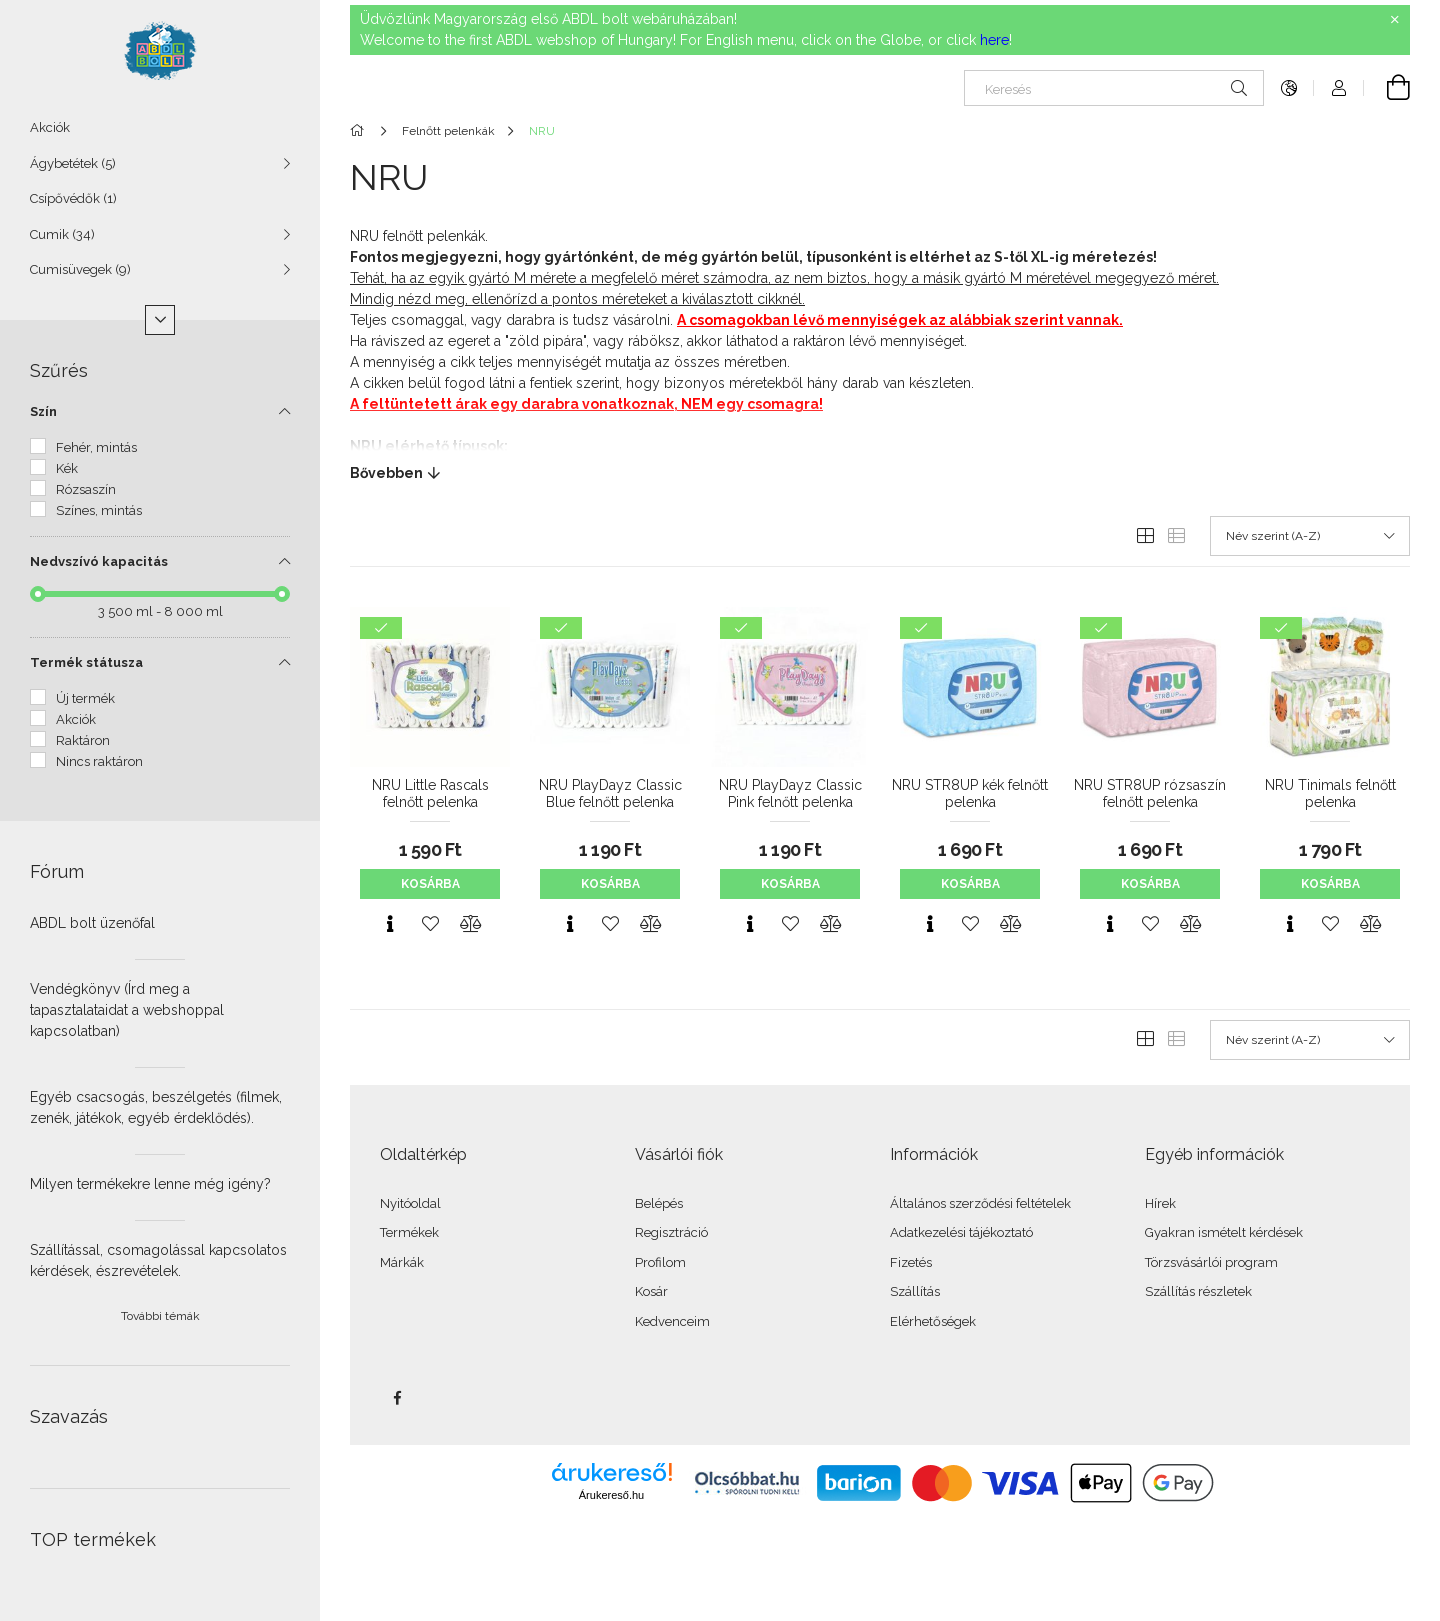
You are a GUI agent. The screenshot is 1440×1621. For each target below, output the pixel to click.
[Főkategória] (360, 131)
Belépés (659, 1203)
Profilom (660, 1262)
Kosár (651, 1291)
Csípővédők (73, 198)
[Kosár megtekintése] (1387, 88)
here (994, 40)
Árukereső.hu (611, 1495)
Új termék (85, 698)
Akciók (50, 127)
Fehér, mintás (96, 447)
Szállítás (915, 1291)
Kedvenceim (672, 1321)
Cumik (62, 234)
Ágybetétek (73, 163)
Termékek (409, 1232)
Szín (43, 411)
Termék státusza (86, 662)
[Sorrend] (1310, 536)
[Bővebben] (880, 473)
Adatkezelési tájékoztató (961, 1232)
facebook (397, 1398)
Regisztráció (671, 1232)
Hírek (1160, 1203)
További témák (160, 1316)
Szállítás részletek (1198, 1291)
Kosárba (430, 884)
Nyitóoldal (410, 1203)
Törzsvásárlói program (1211, 1262)
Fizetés (911, 1262)
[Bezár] (1395, 20)
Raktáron (83, 740)
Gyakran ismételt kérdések (1224, 1232)
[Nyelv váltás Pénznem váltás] (1289, 88)
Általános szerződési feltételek (980, 1203)
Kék (67, 468)
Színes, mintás (99, 510)
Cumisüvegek (80, 269)
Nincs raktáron (99, 761)
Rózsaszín (86, 489)
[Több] (160, 320)
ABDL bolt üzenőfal (92, 923)
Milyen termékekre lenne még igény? (150, 1184)
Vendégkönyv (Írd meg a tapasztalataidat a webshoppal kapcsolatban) (127, 1010)
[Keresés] (1114, 88)
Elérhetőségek (933, 1321)
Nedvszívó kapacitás (99, 561)
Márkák (402, 1262)
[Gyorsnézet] (390, 924)
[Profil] (1339, 88)
